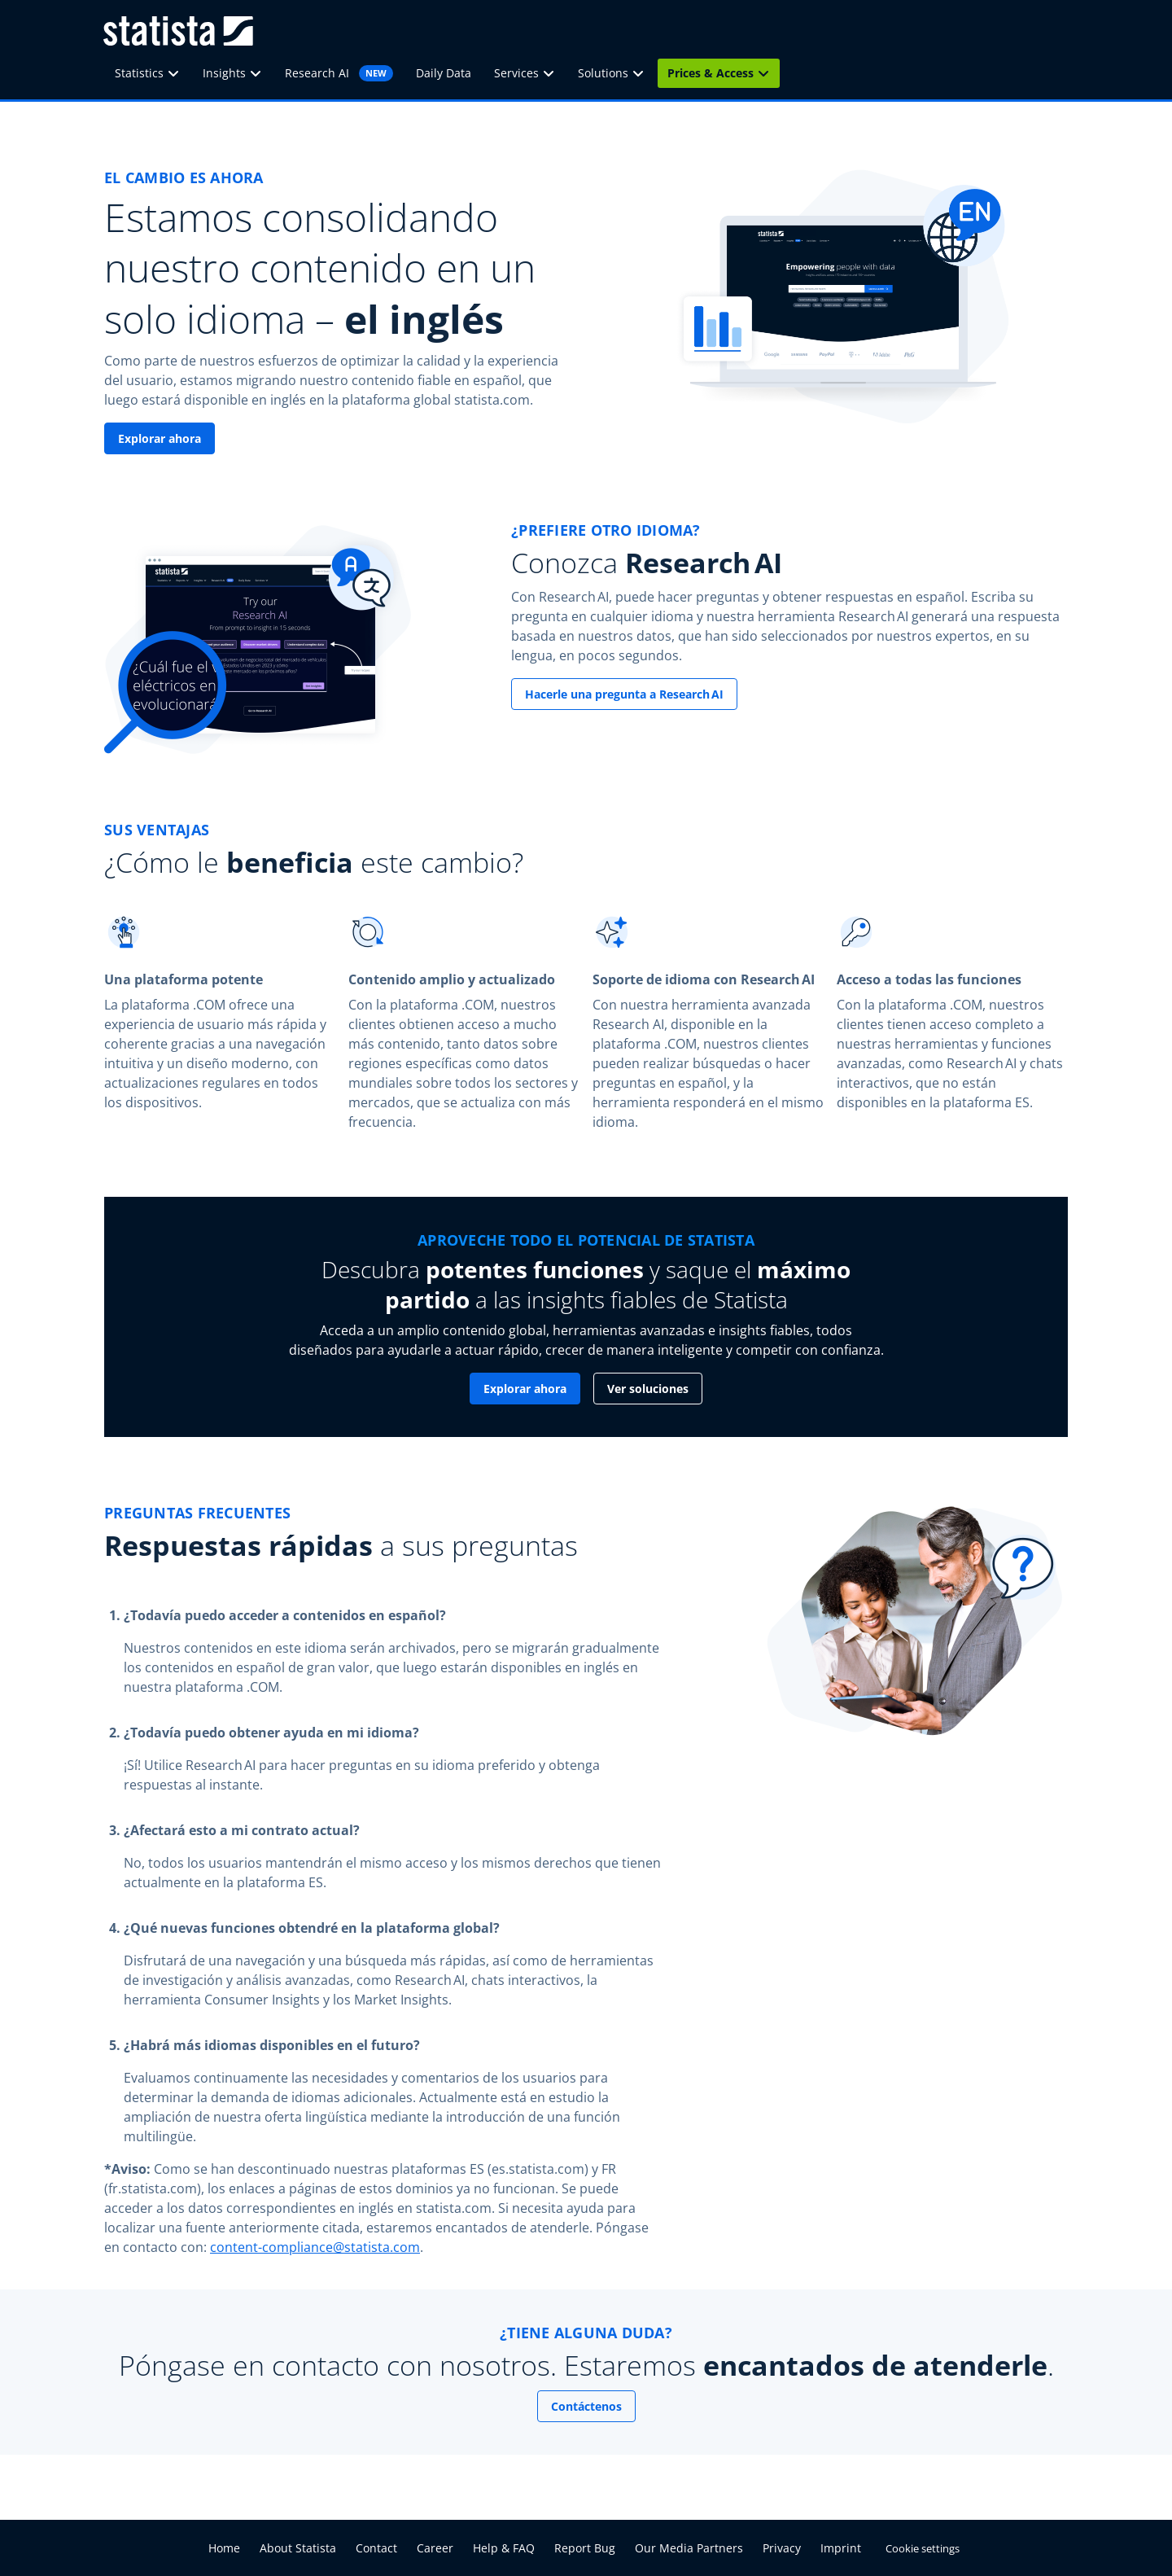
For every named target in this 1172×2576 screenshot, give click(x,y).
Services (516, 73)
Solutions (603, 73)
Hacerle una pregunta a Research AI (624, 694)
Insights (224, 73)
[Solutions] (643, 73)
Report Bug (584, 2548)
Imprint (840, 2548)
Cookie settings (923, 2548)
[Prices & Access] (768, 73)
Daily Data (443, 73)
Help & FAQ (504, 2548)
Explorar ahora (159, 438)
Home (224, 2548)
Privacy (782, 2548)
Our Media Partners (689, 2548)
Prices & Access (710, 73)
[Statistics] (178, 73)
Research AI (339, 73)
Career (435, 2548)
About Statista (298, 2548)
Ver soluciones (648, 1388)
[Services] (553, 73)
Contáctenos (586, 2406)
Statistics (139, 73)
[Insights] (260, 73)
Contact (376, 2548)
